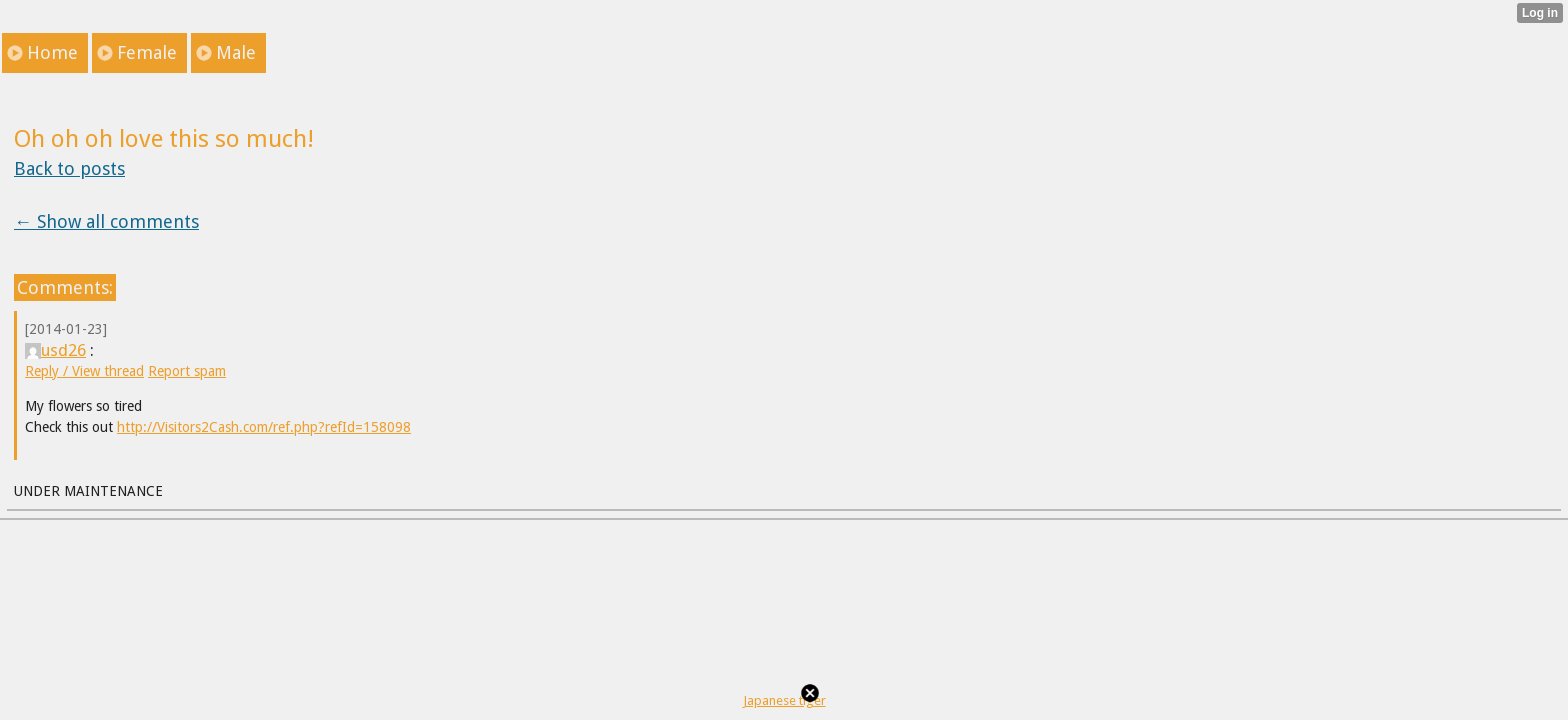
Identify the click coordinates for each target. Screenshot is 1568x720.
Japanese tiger (784, 700)
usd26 (55, 350)
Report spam (187, 371)
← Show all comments (106, 221)
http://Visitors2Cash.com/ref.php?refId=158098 (264, 427)
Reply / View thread (84, 371)
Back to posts (69, 168)
